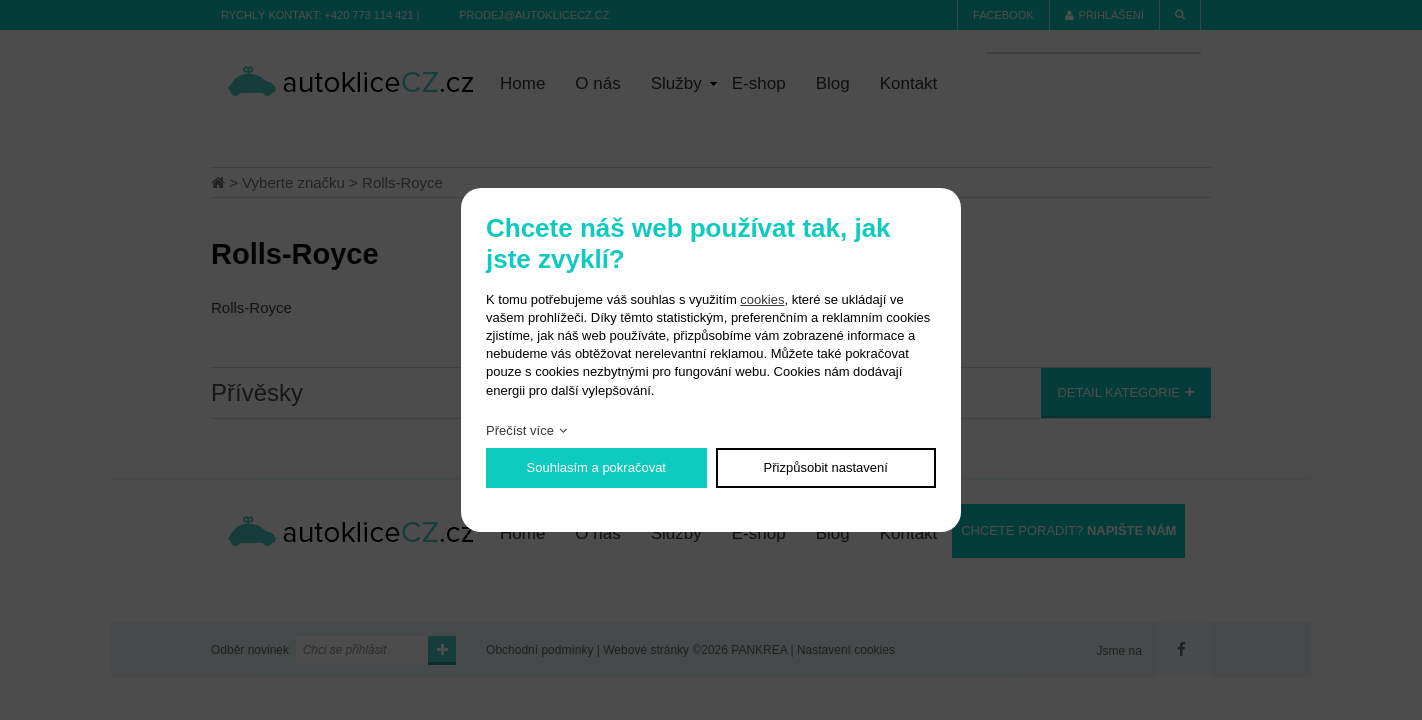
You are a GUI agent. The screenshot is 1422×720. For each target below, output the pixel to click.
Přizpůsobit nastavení (826, 467)
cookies (762, 299)
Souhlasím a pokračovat (596, 467)
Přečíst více (520, 430)
